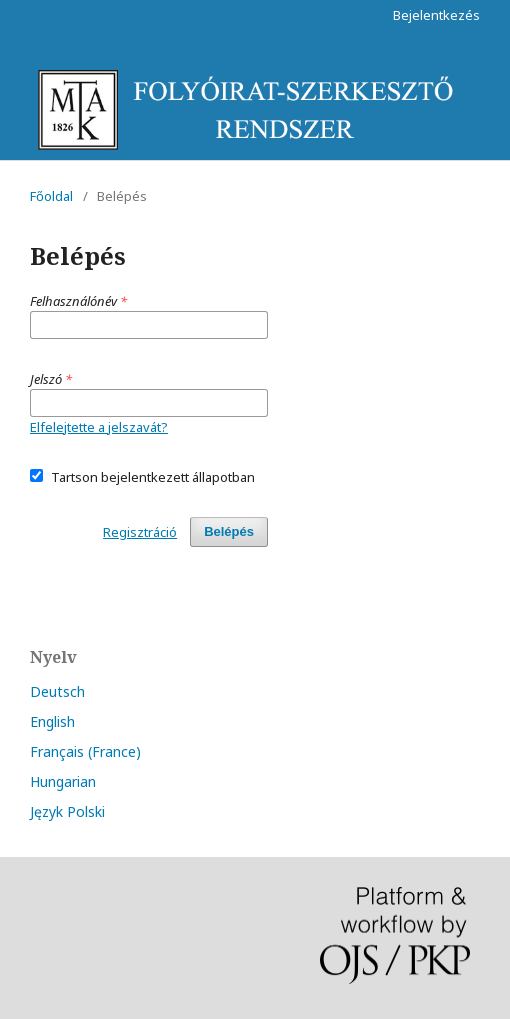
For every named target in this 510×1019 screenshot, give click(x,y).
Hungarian (63, 781)
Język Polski (67, 811)
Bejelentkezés (436, 15)
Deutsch (57, 691)
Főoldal (51, 196)
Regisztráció (140, 532)
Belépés (229, 531)
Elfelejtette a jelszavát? (99, 427)
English (52, 721)
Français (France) (85, 751)
